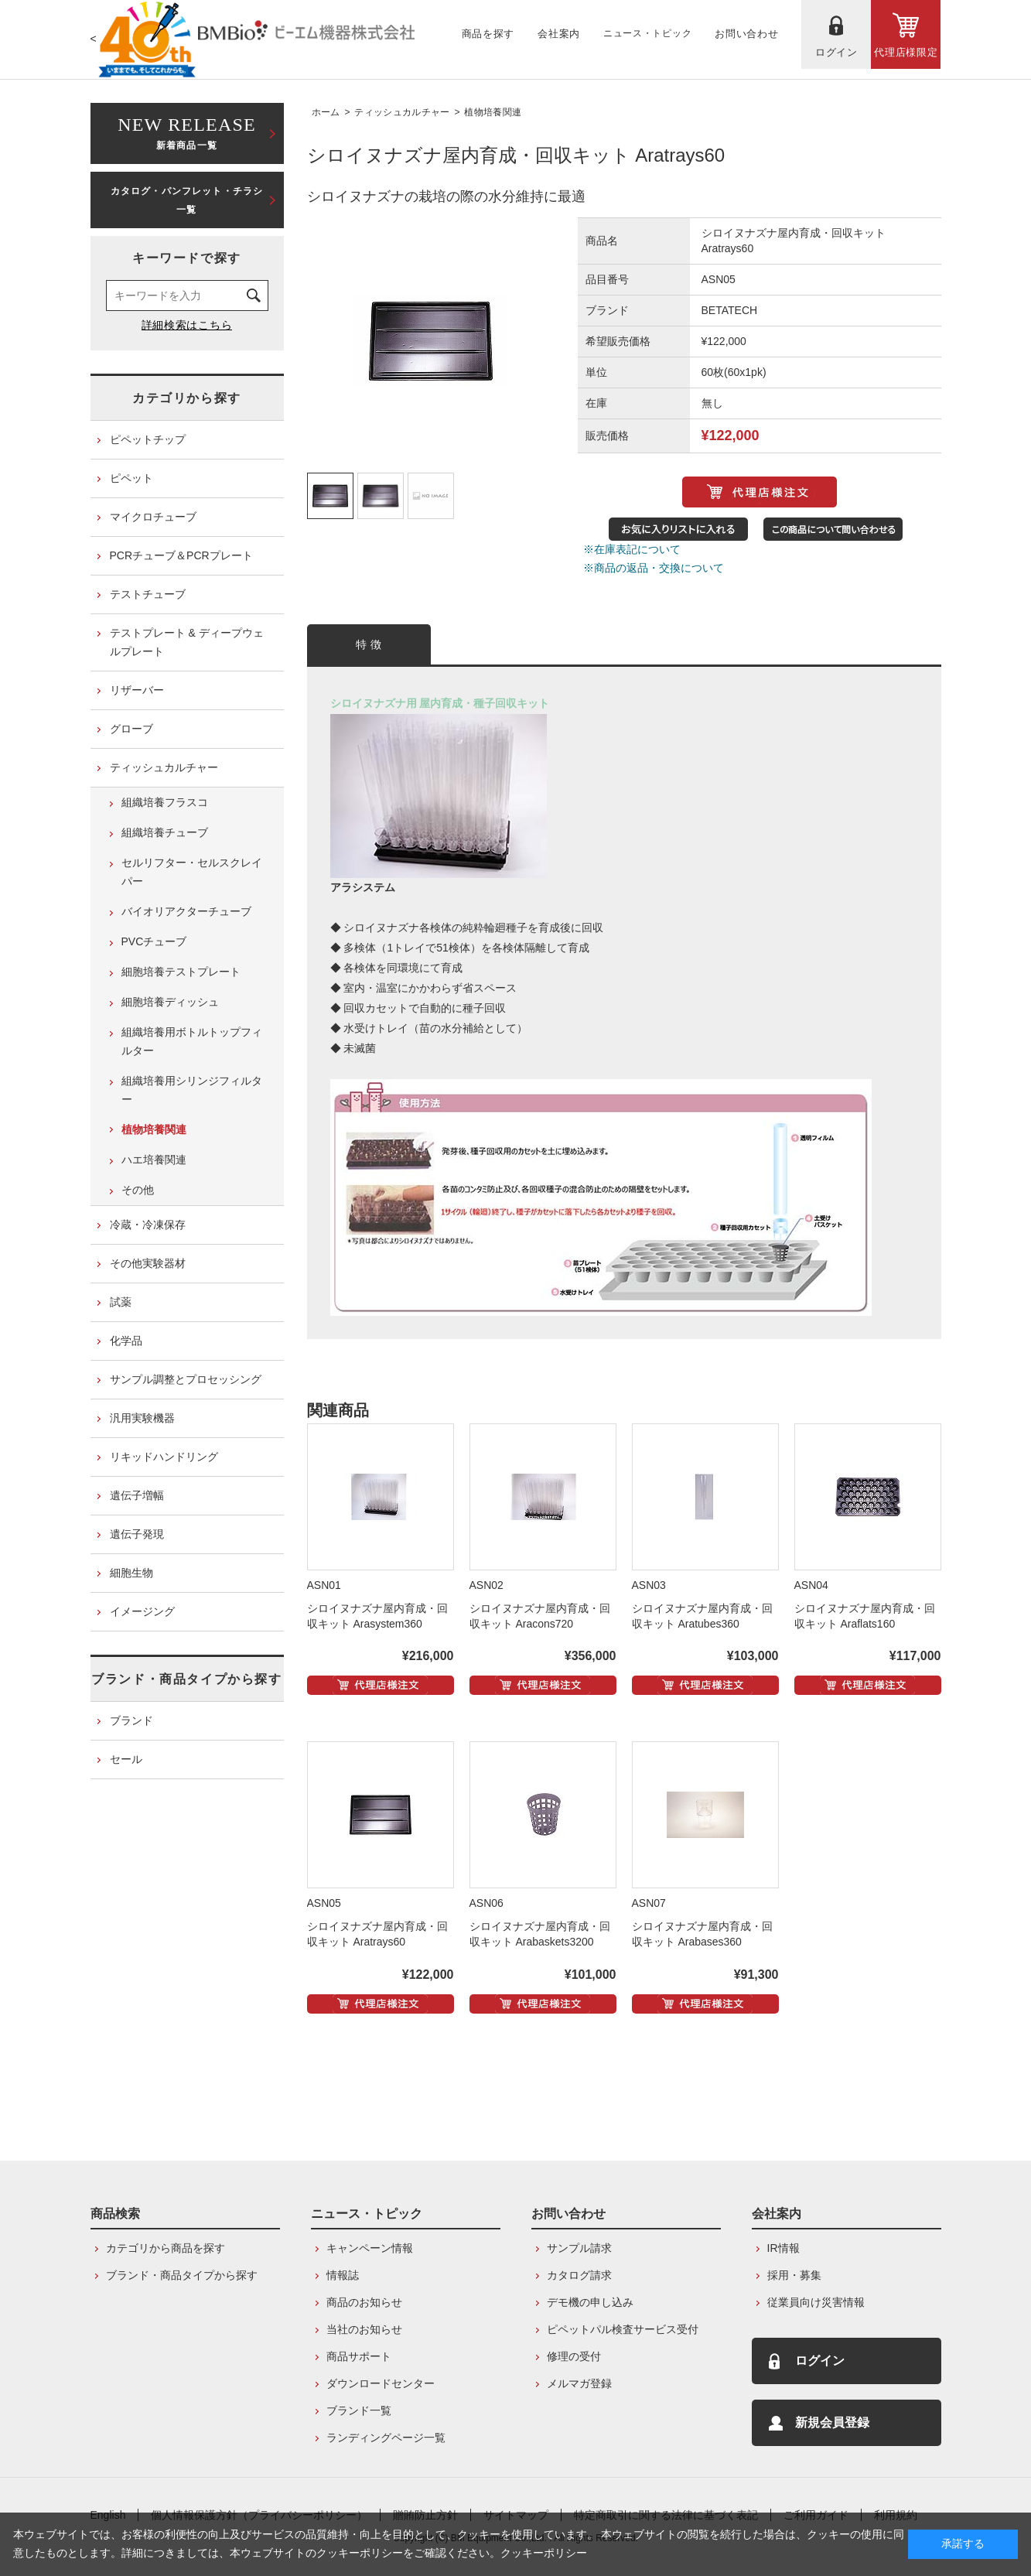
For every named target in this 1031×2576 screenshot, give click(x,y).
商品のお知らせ (364, 2302)
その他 (137, 1190)
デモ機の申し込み (590, 2302)
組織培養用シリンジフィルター (191, 1089)
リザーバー (137, 690)
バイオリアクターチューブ (186, 911)
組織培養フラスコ (164, 802)
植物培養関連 (492, 112)
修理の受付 (574, 2356)
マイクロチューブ (153, 517)
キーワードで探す (186, 258)
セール (126, 1759)
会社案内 (776, 2213)
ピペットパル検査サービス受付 (622, 2329)
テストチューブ (148, 594)
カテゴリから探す (186, 398)
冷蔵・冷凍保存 (148, 1224)
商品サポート (358, 2356)
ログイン (820, 2360)
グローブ (131, 729)
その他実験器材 (148, 1263)
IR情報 (783, 2248)
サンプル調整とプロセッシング (185, 1379)
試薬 (120, 1302)
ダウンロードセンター (380, 2383)
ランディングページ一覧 (386, 2437)
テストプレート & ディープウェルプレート (187, 642)
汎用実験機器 (142, 1418)
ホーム (326, 112)
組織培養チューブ (164, 832)
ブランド (131, 1720)
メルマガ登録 (579, 2383)
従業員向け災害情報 (816, 2302)
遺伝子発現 (137, 1534)
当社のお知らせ (364, 2329)
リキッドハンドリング (164, 1456)
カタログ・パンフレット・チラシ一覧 (187, 200)
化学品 (126, 1340)
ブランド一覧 (358, 2410)
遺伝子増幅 (137, 1495)
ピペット (131, 478)
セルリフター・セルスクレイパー (191, 871)
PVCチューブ (154, 941)
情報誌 (342, 2275)
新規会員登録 (832, 2422)
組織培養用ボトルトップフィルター (191, 1041)
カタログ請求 (579, 2275)
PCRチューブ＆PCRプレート (181, 555)
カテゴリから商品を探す (165, 2248)
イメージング (142, 1611)
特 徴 (368, 644)
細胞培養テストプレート (181, 971)
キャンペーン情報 (369, 2248)
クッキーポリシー (543, 2553)
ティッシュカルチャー (401, 112)
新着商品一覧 (187, 132)
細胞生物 (131, 1572)
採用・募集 (794, 2275)
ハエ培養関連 (153, 1159)
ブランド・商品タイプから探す (186, 1679)
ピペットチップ (148, 439)
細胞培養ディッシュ (170, 1002)
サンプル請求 (579, 2248)
